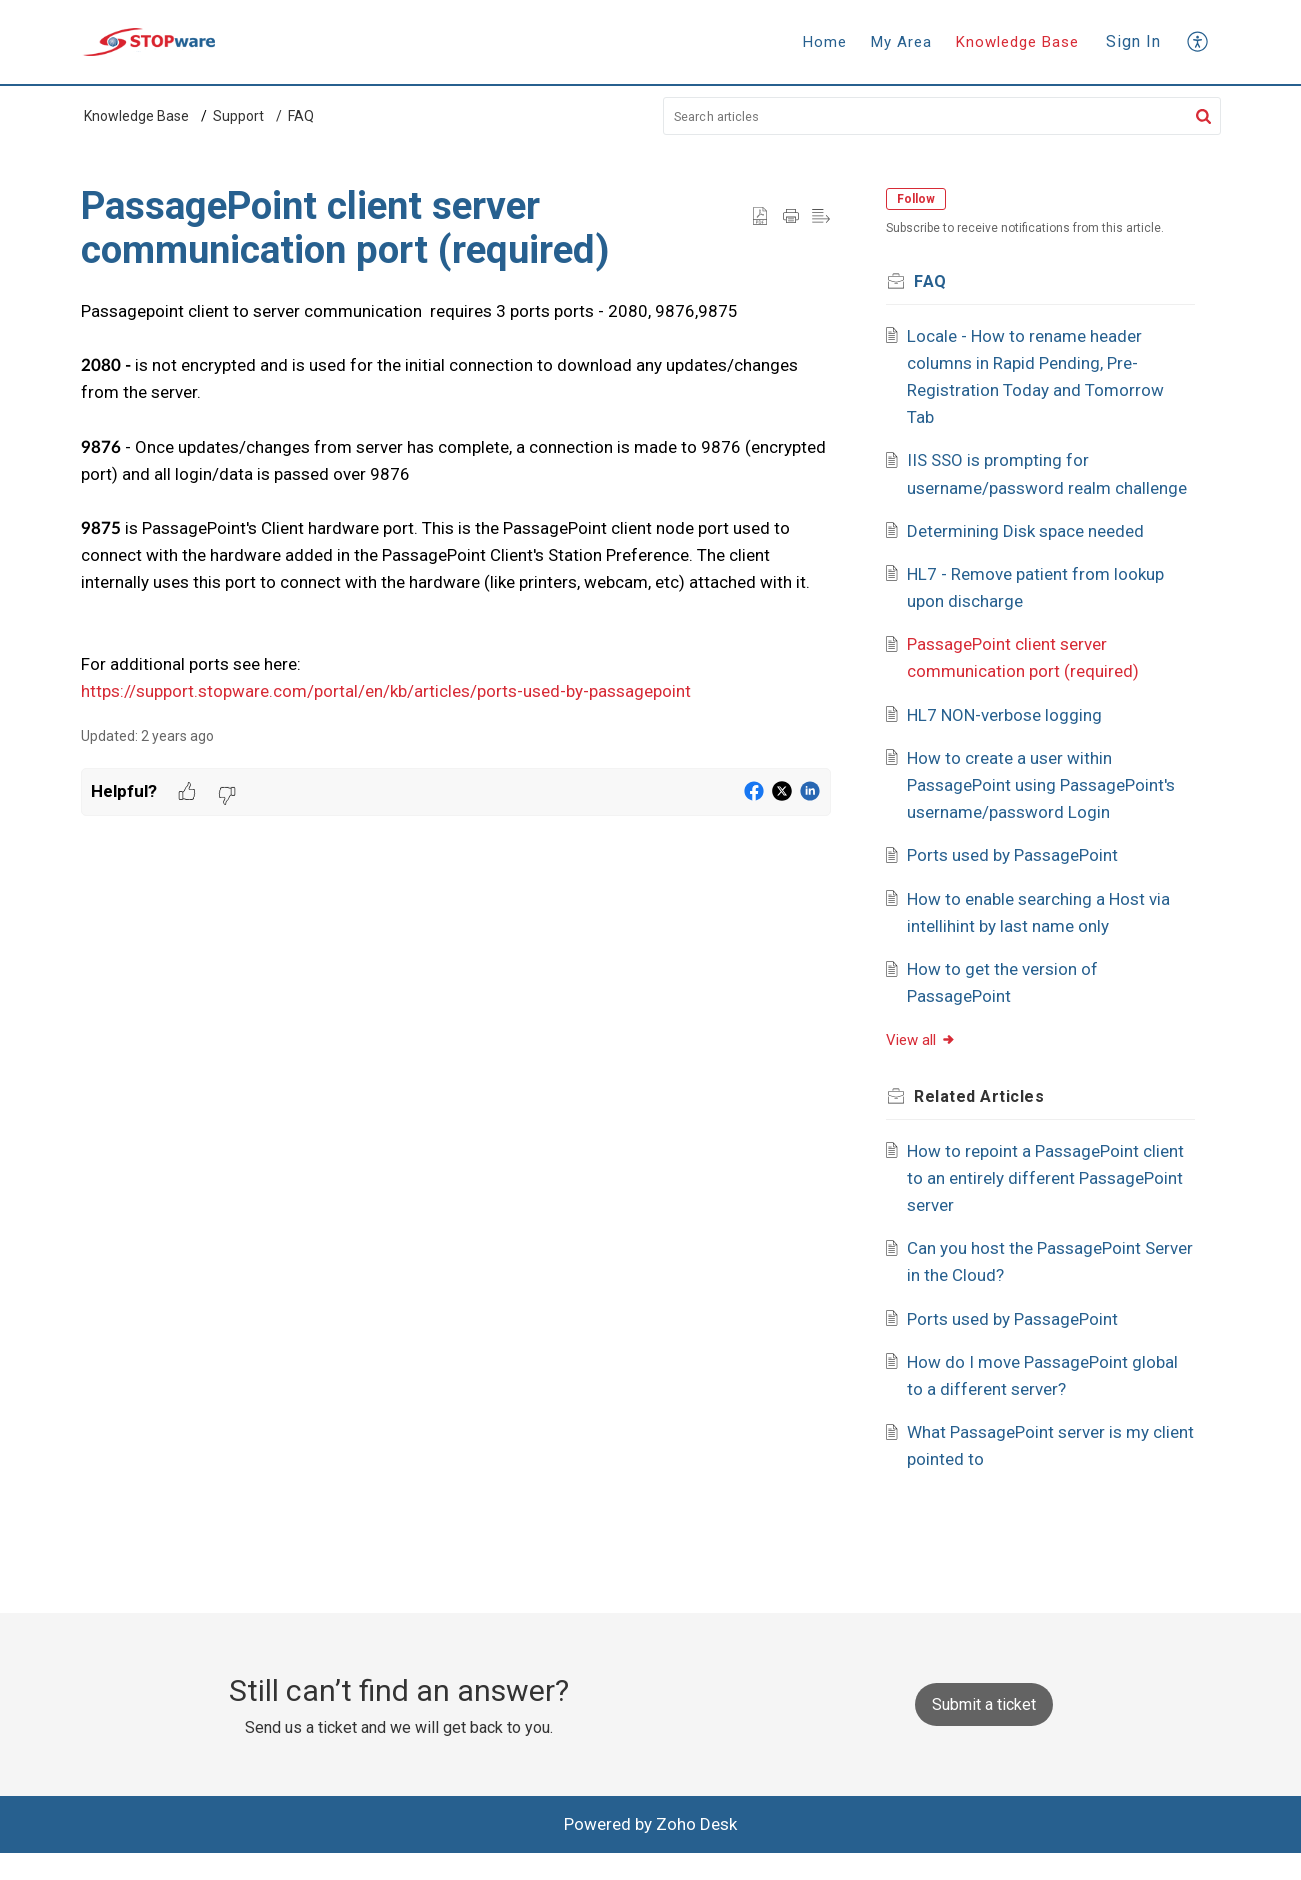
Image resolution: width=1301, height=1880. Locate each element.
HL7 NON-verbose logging (1012, 742)
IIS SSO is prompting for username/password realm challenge (1017, 487)
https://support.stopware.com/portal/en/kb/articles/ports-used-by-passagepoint (386, 691)
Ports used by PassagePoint (1020, 883)
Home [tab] (825, 42)
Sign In (1133, 41)
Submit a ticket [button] (984, 1731)
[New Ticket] (984, 1731)
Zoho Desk (696, 1851)
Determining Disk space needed (1033, 558)
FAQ (301, 116)
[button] (1198, 41)
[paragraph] (456, 502)
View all (930, 1068)
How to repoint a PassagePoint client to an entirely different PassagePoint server (1031, 1205)
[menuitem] (1133, 42)
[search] (942, 116)
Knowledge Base (136, 116)
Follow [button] (925, 199)
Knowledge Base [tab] (1017, 42)
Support (238, 116)
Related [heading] (988, 1123)
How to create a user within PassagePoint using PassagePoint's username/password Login (1049, 812)
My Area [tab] (901, 42)
